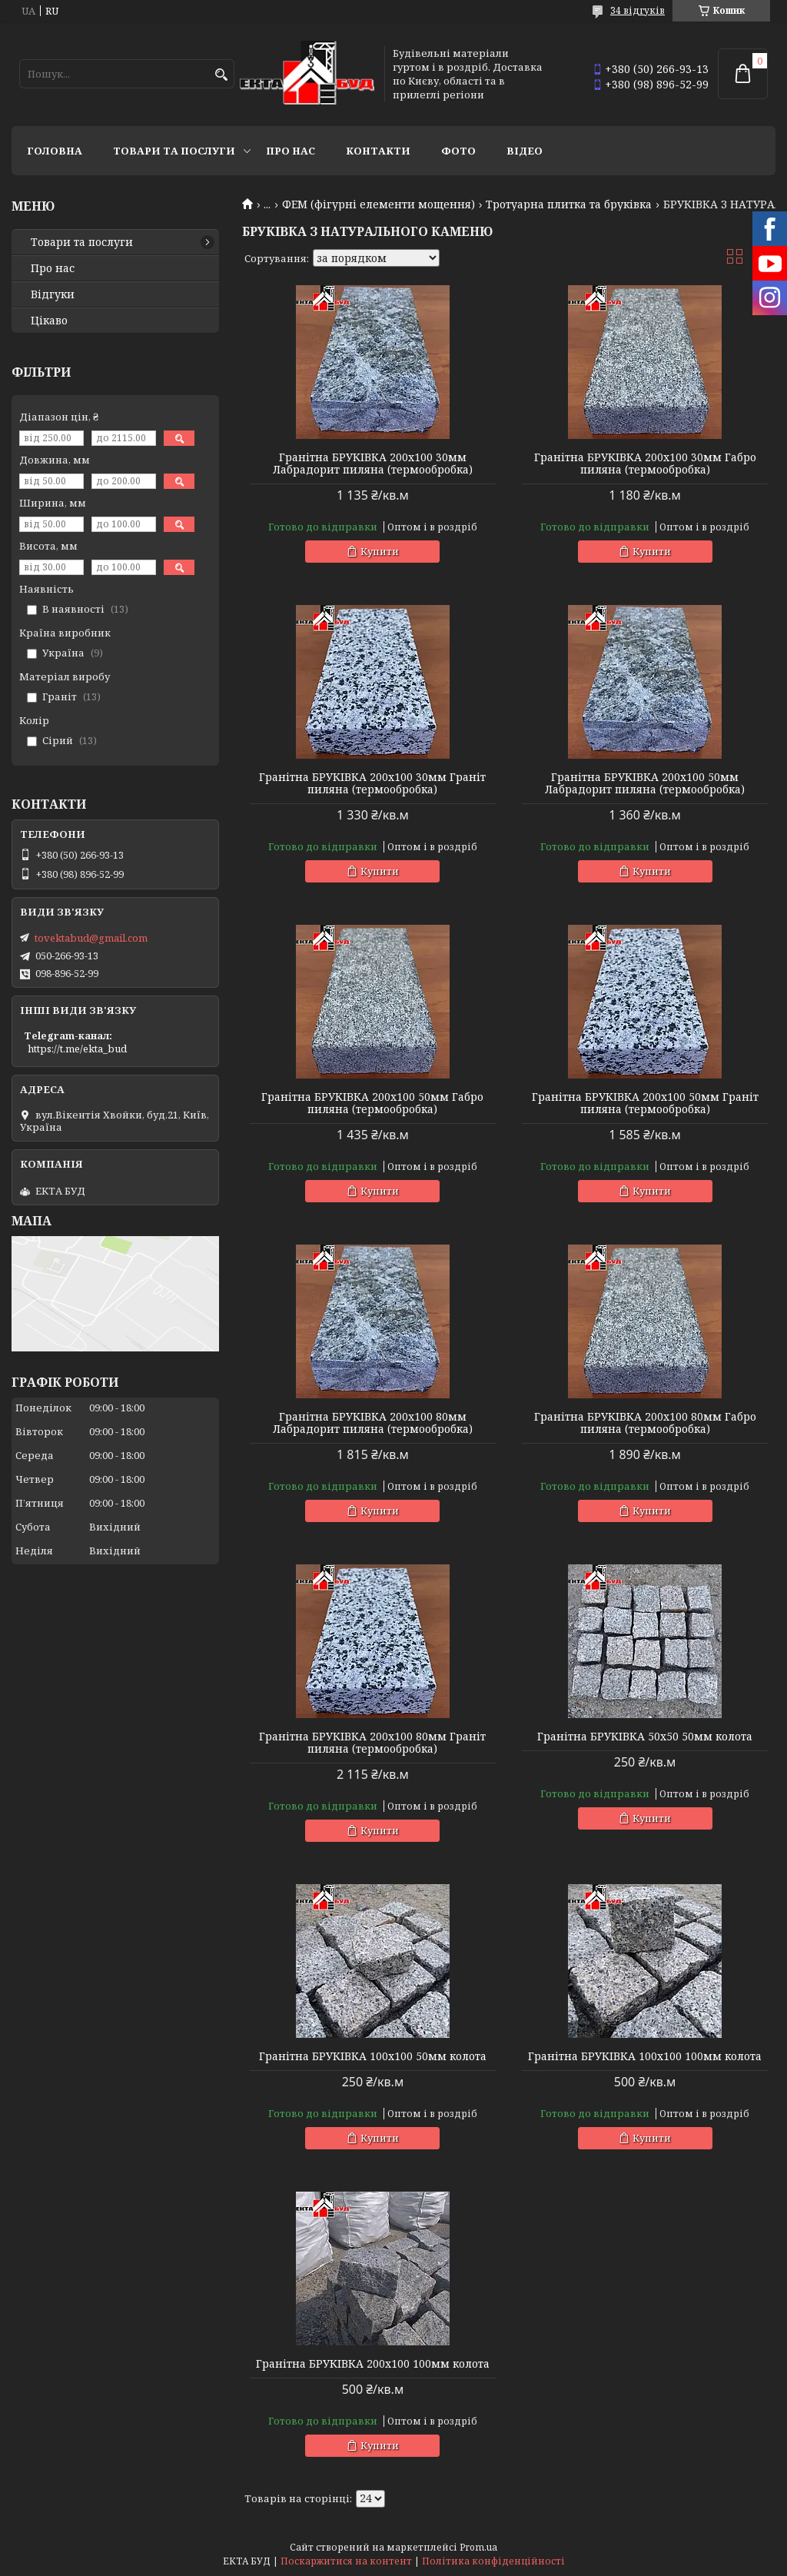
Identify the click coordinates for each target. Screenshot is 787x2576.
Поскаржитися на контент (346, 2561)
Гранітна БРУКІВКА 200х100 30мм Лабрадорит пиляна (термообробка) (373, 463)
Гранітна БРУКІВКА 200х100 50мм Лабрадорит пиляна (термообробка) (645, 783)
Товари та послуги (174, 151)
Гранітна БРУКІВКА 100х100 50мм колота (372, 2056)
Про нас (290, 151)
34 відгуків (637, 10)
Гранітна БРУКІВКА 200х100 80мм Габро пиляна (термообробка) (645, 1423)
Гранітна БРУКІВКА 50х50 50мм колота (644, 1736)
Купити (379, 551)
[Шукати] (221, 74)
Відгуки (53, 294)
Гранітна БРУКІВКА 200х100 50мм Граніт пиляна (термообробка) (645, 1103)
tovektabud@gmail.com (91, 938)
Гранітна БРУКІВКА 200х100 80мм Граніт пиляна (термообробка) (372, 1742)
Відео (524, 151)
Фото (458, 151)
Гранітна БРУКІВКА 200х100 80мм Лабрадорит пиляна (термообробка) (373, 1423)
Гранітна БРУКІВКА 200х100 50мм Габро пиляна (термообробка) (372, 1103)
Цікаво (49, 320)
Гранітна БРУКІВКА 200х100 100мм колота (373, 2364)
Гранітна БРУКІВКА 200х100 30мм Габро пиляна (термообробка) (645, 463)
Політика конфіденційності (493, 2561)
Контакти (378, 151)
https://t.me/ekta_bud (77, 1048)
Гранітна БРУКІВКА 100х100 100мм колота (645, 2056)
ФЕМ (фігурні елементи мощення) (378, 204)
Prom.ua (478, 2547)
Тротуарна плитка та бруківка (569, 204)
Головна (54, 151)
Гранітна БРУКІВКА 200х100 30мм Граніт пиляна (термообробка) (372, 783)
